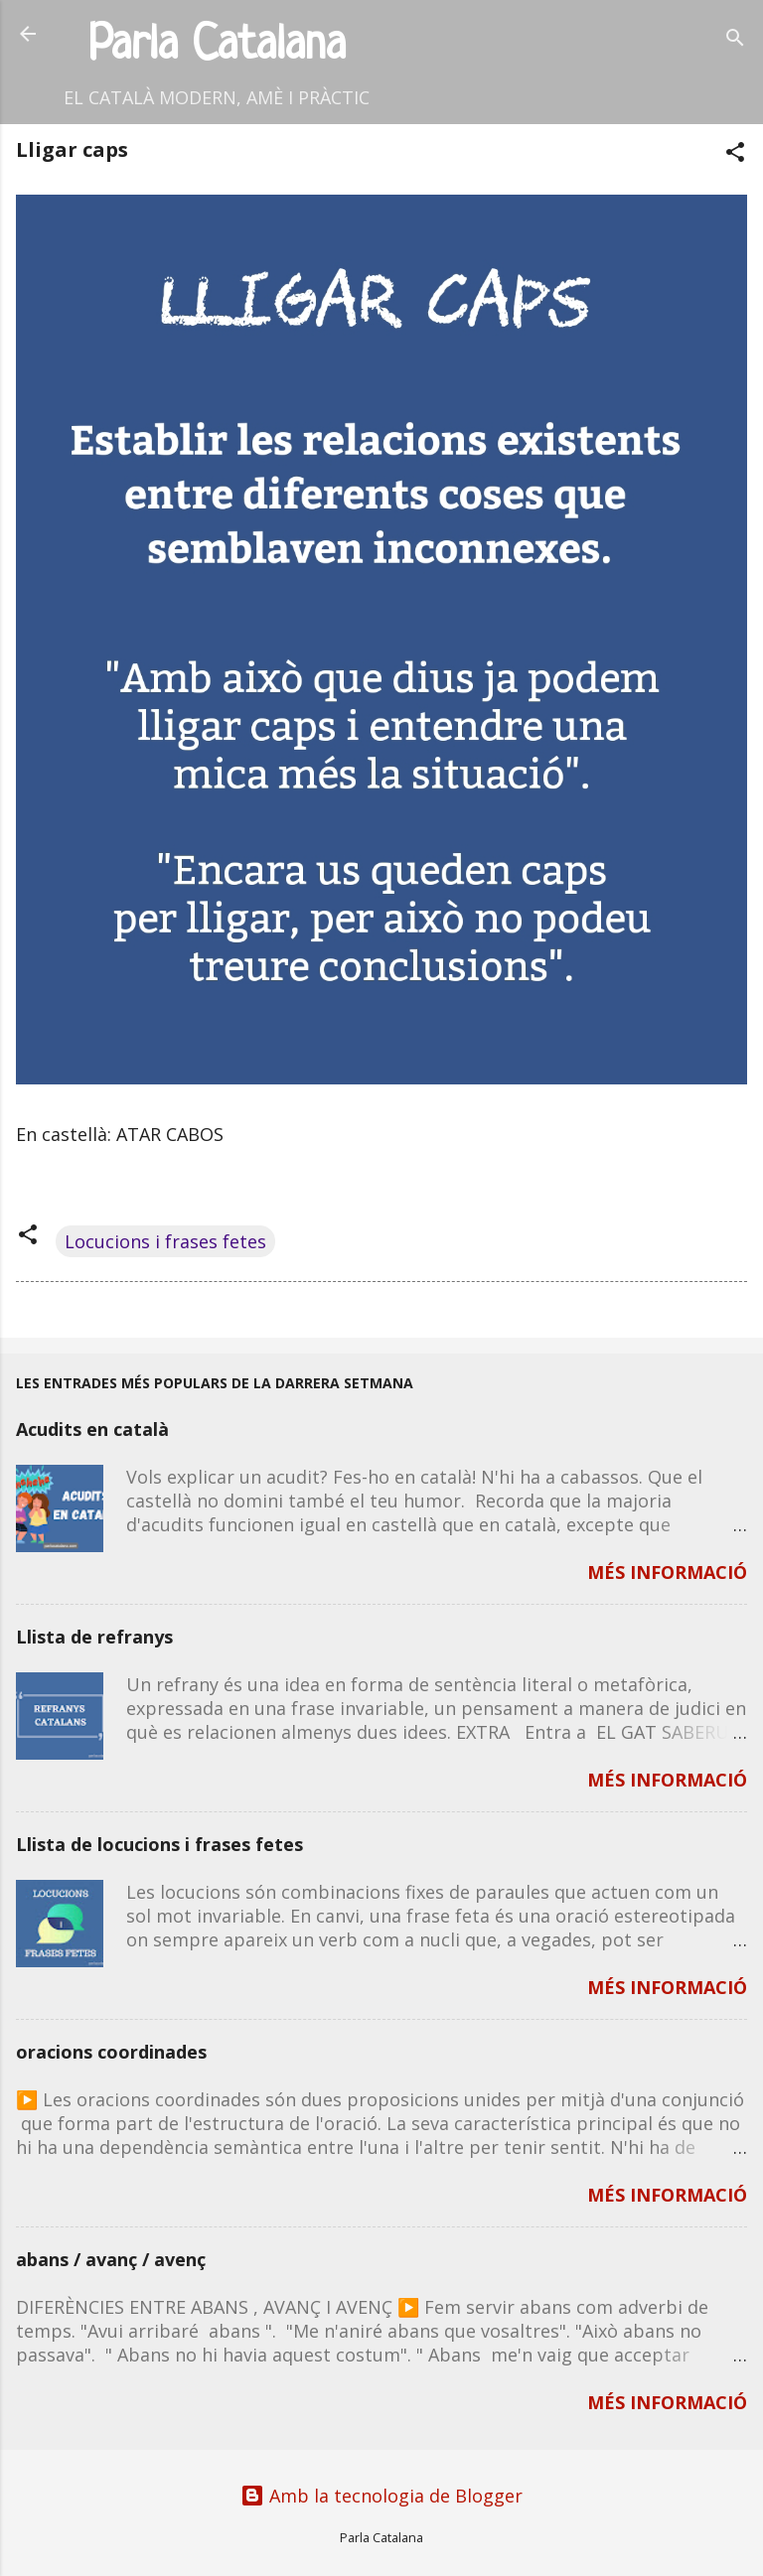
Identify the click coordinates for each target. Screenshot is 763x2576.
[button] (735, 154)
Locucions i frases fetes (165, 1241)
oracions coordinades (111, 2052)
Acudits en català (92, 1429)
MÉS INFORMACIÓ (667, 1572)
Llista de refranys (94, 1636)
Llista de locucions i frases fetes (159, 1844)
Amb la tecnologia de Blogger (381, 2495)
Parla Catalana (217, 46)
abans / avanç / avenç (111, 2259)
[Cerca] (735, 40)
